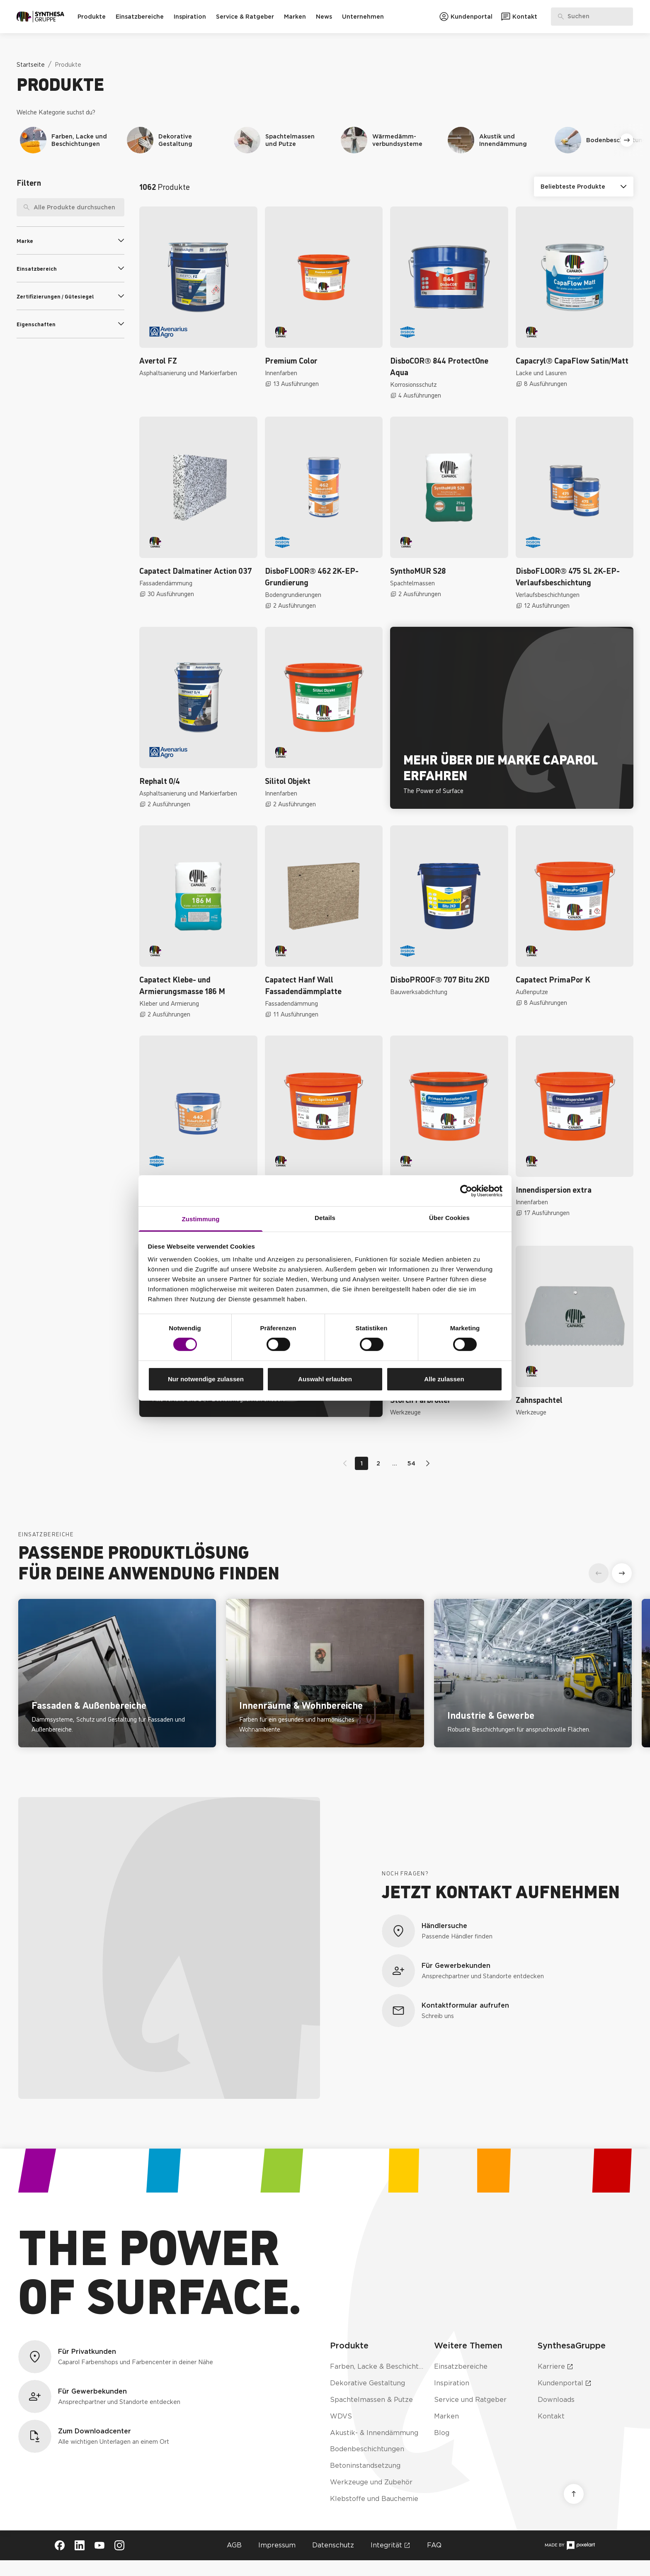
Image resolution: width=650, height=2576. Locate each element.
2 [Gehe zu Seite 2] (378, 1463)
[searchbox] (70, 207)
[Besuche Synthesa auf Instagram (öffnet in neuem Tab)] (119, 2545)
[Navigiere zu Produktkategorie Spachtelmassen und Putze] (282, 140)
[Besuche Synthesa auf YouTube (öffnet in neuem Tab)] (99, 2545)
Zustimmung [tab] (201, 1219)
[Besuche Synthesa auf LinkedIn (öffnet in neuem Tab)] (80, 2545)
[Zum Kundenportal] (465, 16)
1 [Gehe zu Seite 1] (362, 1463)
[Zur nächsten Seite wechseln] (426, 1463)
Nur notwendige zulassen (206, 1379)
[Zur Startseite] (40, 16)
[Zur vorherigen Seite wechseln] (347, 1463)
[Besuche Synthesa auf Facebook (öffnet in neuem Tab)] (60, 2545)
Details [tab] (325, 1217)
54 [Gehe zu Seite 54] (411, 1463)
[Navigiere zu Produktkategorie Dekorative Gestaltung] (175, 140)
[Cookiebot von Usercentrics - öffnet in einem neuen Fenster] (466, 1190)
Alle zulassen (444, 1379)
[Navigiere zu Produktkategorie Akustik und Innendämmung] (496, 140)
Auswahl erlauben (325, 1379)
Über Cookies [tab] (449, 1217)
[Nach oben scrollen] (574, 2494)
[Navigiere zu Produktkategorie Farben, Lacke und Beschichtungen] (68, 140)
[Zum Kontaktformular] (519, 16)
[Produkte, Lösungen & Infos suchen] (592, 16)
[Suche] (23, 207)
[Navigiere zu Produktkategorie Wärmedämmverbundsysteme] (389, 140)
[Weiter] (626, 140)
